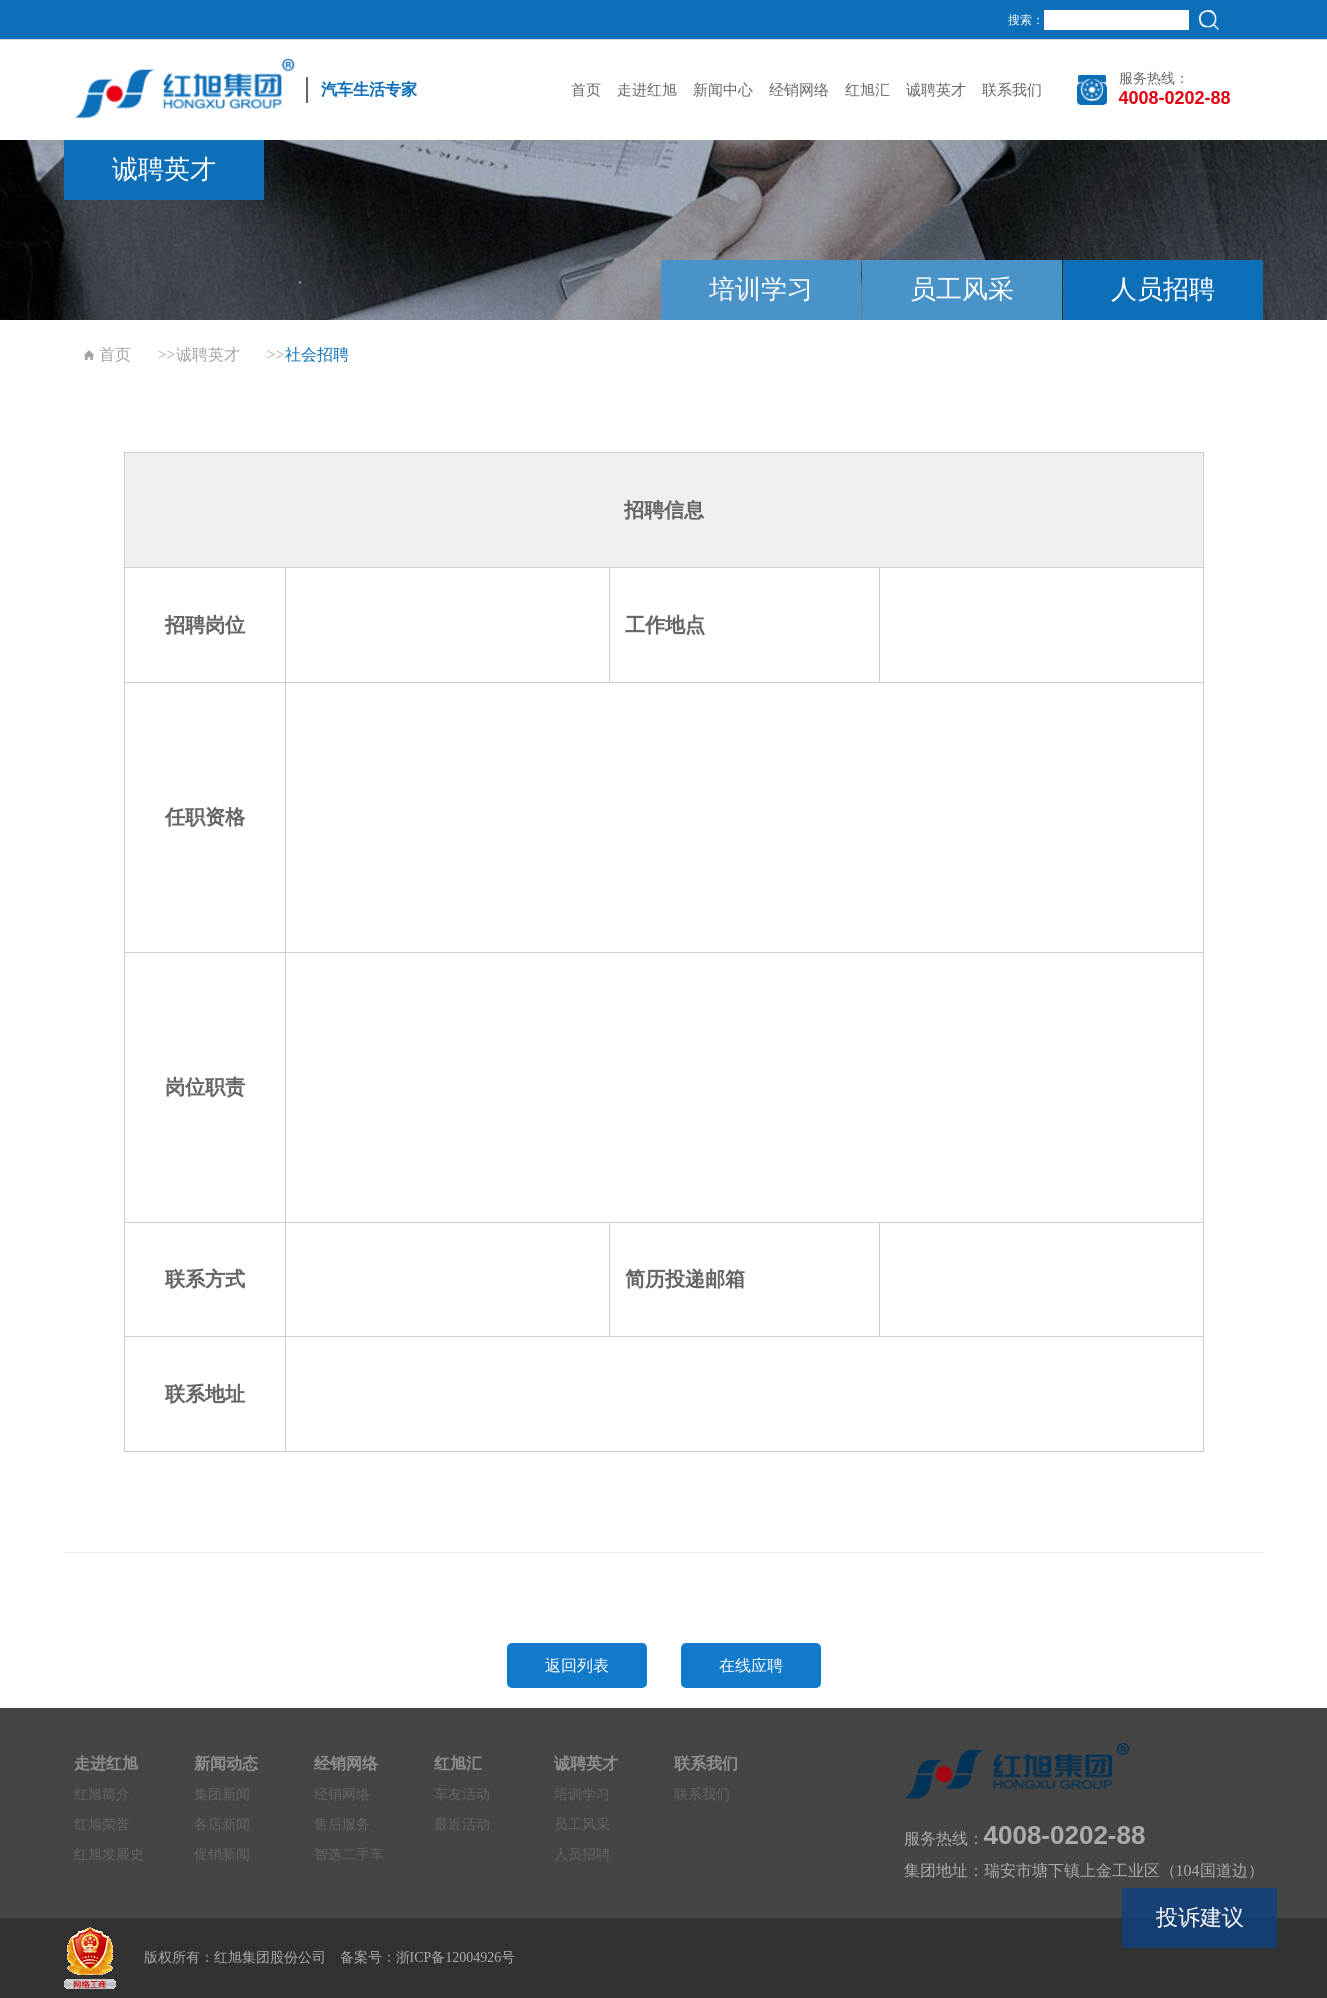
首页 (586, 90)
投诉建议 (1200, 1917)
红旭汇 (867, 90)
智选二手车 (349, 1854)
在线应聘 (751, 1665)
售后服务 (342, 1824)
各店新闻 (222, 1824)
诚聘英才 (936, 90)
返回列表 (577, 1665)
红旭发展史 (109, 1854)
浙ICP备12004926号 (456, 1957)
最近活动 (462, 1824)
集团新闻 (222, 1794)
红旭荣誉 (102, 1824)
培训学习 (761, 289)
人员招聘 (1163, 289)
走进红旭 (647, 90)
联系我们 (1012, 90)
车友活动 (462, 1794)
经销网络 (799, 90)
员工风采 (962, 289)
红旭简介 (102, 1794)
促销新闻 (222, 1854)
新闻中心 (723, 90)
